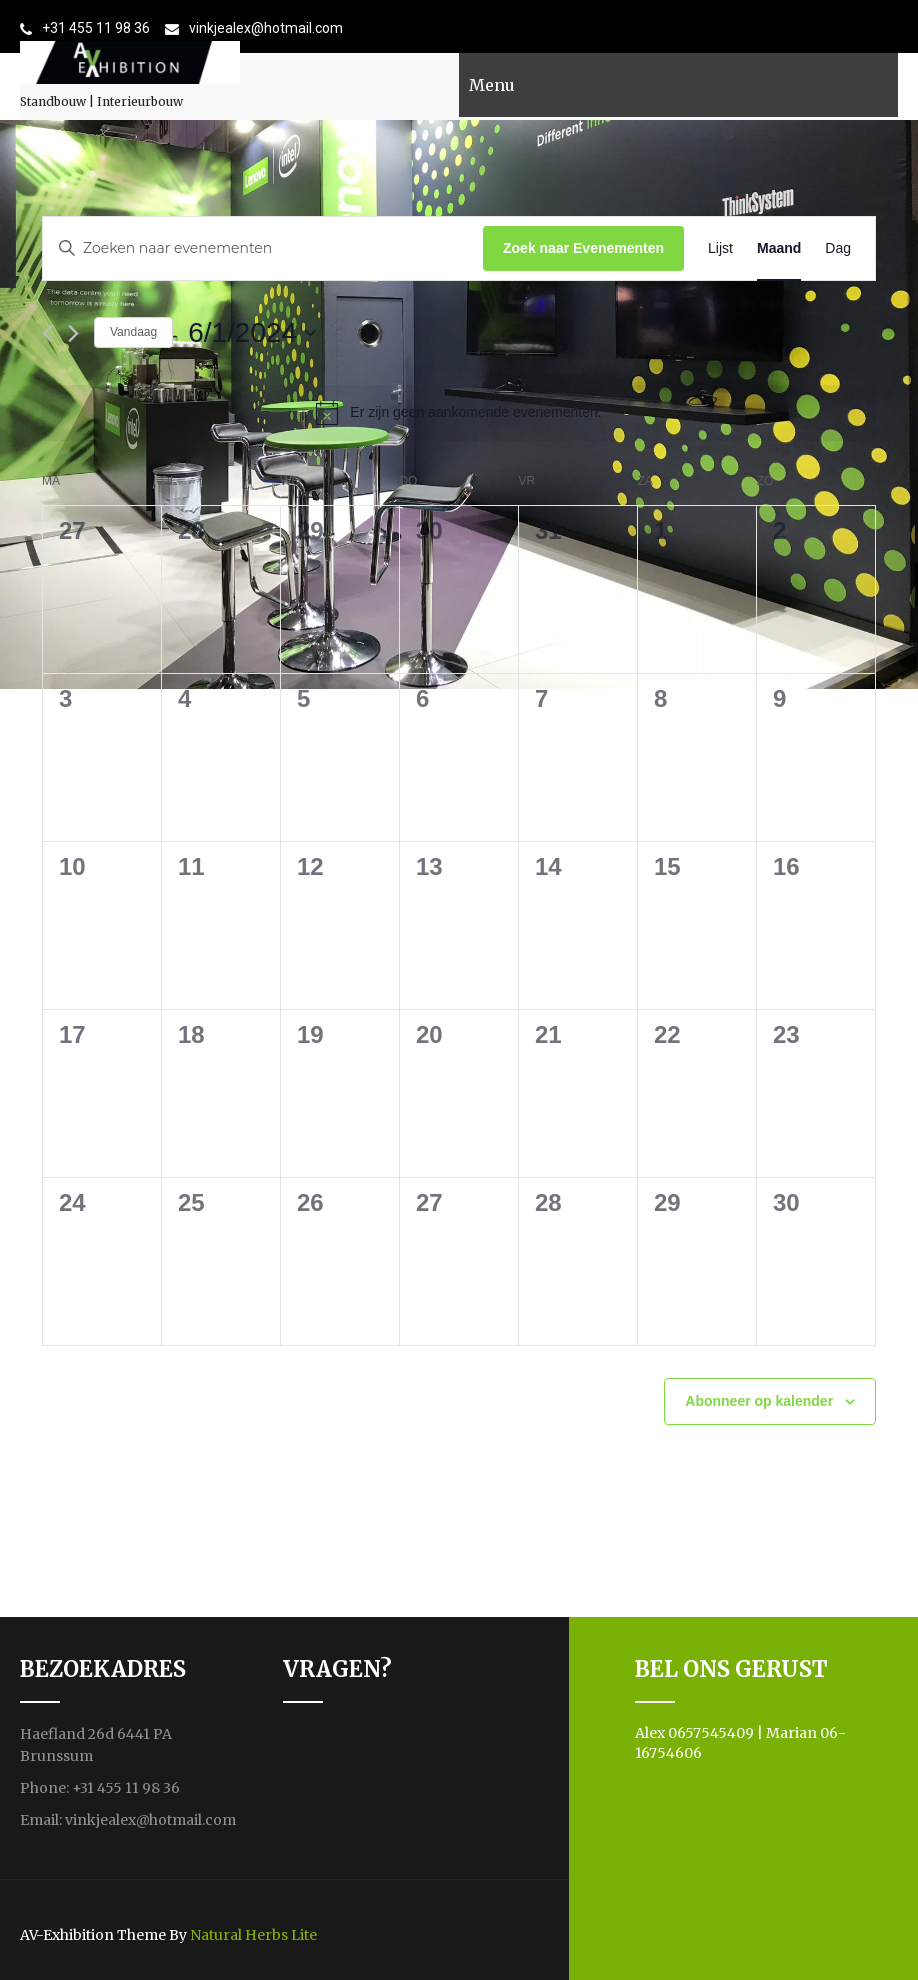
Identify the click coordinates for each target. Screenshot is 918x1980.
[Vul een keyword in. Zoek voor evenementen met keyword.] (263, 248)
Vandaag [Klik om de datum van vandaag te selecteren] (133, 332)
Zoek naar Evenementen (583, 248)
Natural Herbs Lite (253, 1935)
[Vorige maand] (47, 333)
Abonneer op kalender (759, 1401)
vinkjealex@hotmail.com (266, 28)
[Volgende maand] (73, 333)
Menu (492, 85)
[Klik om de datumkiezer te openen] (252, 333)
